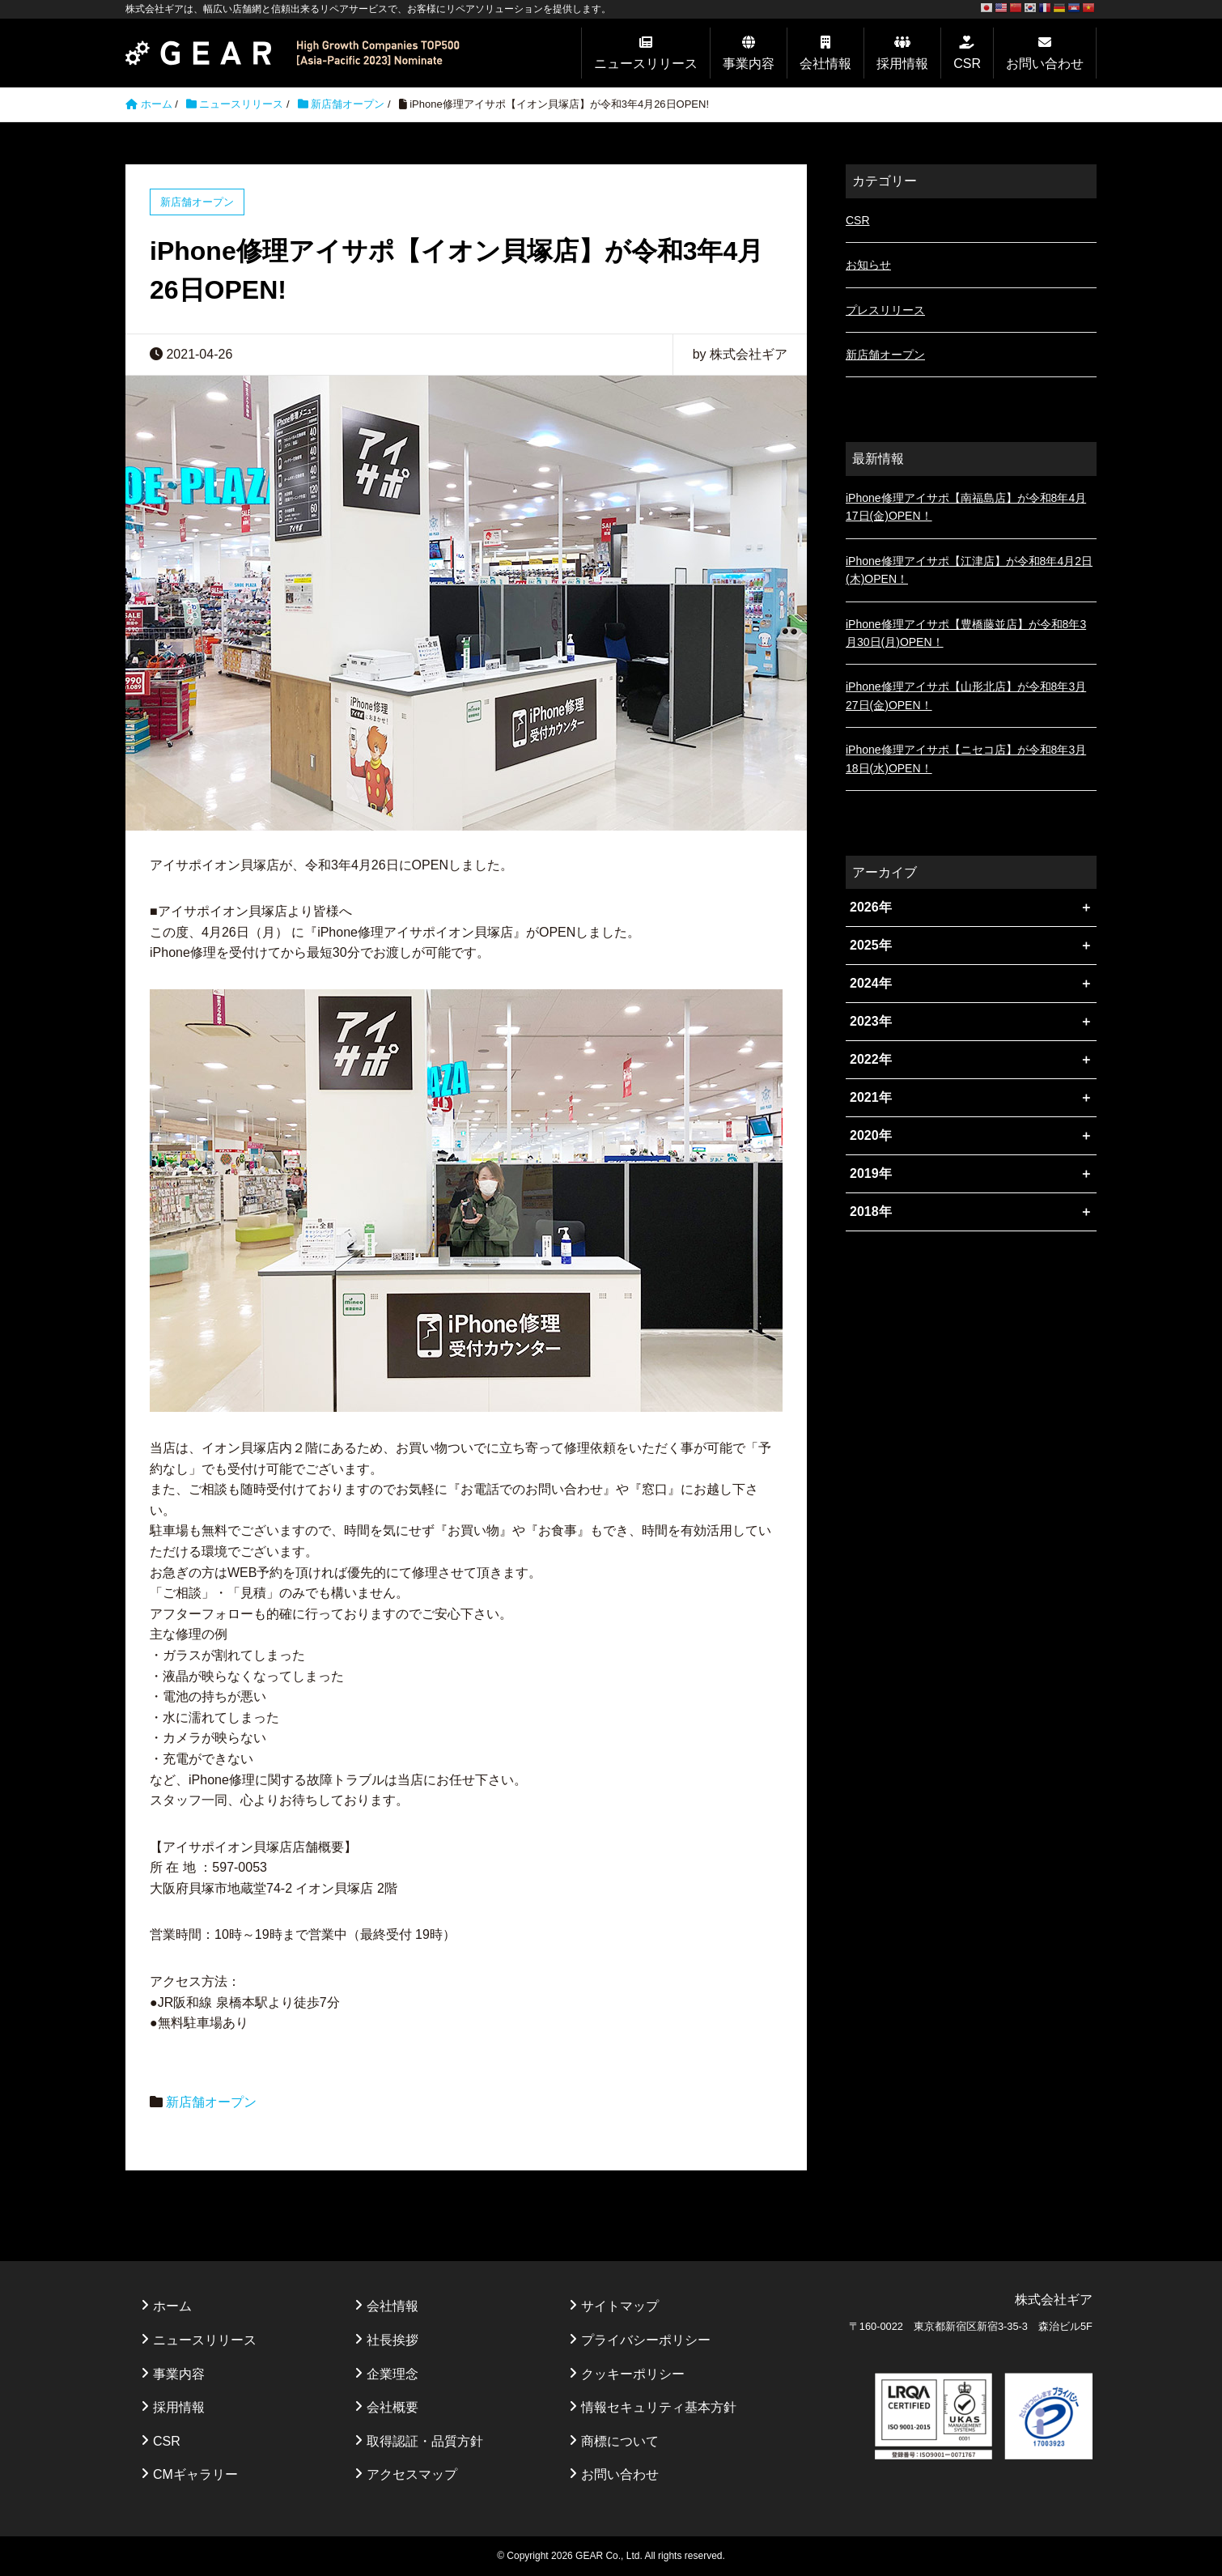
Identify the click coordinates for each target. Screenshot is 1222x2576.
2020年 (871, 1135)
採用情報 (902, 63)
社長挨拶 (392, 2340)
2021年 (871, 1097)
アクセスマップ (412, 2474)
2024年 (871, 983)
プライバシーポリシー (646, 2340)
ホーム (172, 2306)
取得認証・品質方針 (425, 2441)
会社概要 (392, 2407)
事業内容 (748, 63)
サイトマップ (620, 2306)
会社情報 (825, 63)
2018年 (871, 1211)
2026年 (871, 907)
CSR (967, 63)
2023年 (871, 1021)
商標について (620, 2441)
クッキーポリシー (633, 2374)
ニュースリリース (646, 63)
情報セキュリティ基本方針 (658, 2407)
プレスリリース (885, 310)
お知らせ (868, 264)
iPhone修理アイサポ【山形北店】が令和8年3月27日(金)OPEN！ (966, 695)
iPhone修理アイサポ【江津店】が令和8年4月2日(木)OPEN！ (969, 570)
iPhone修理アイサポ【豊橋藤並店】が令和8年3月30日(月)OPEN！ (966, 633)
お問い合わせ (1045, 63)
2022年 (871, 1059)
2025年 (871, 945)
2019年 (871, 1173)
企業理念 (392, 2374)
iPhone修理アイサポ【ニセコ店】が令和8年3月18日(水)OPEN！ (966, 758)
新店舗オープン (347, 104)
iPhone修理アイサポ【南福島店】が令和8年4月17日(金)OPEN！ (966, 506)
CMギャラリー (195, 2474)
